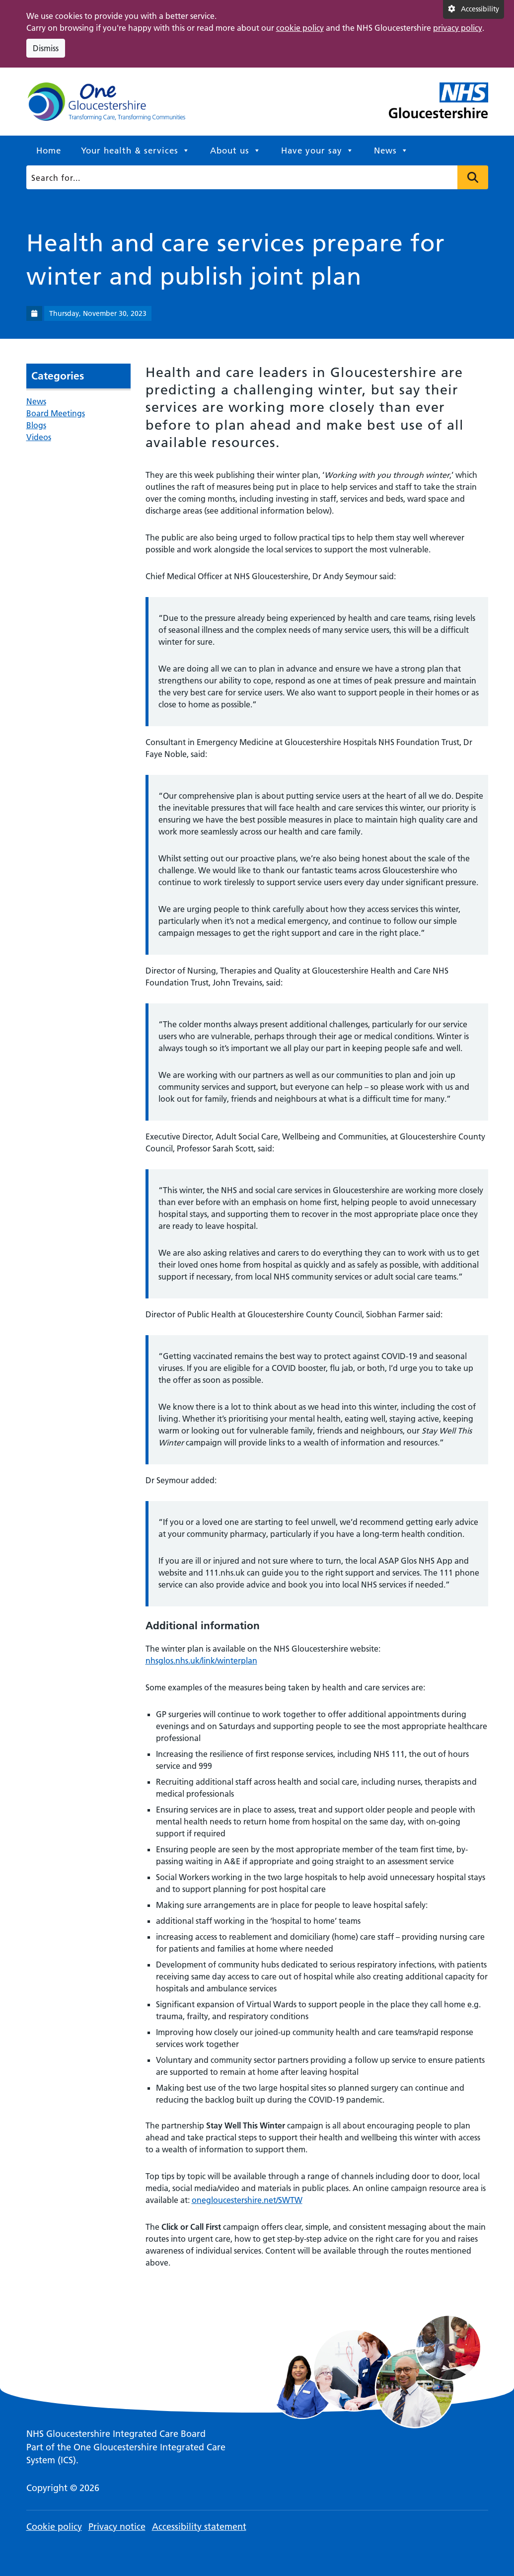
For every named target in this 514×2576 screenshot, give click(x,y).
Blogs (36, 425)
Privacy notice (117, 2526)
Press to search (472, 177)
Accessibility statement (199, 2526)
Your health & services (135, 150)
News (391, 150)
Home (48, 150)
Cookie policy (54, 2526)
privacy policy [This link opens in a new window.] (457, 28)
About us (235, 150)
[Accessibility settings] (473, 9)
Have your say (317, 150)
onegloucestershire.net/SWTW (247, 2200)
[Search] (255, 177)
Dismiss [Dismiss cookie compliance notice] (46, 48)
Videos (38, 437)
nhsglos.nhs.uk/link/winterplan (201, 1661)
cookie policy (300, 28)
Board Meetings (55, 413)
